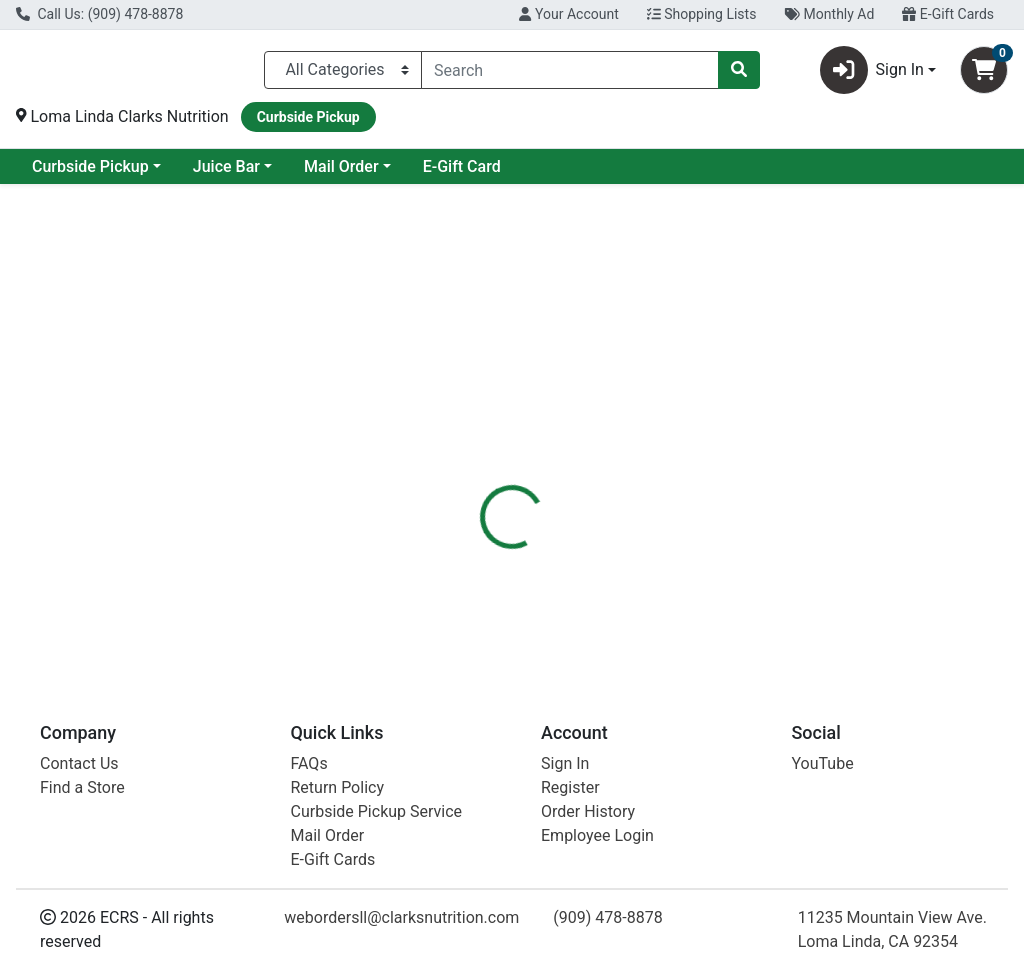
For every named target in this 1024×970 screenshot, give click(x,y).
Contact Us (79, 763)
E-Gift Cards (948, 14)
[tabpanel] (725, 564)
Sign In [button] (872, 74)
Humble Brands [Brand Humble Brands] (678, 545)
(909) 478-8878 (607, 917)
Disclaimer (569, 449)
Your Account (568, 14)
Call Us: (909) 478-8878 (99, 14)
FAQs (309, 763)
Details (481, 449)
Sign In (565, 763)
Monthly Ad (829, 14)
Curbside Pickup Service (377, 811)
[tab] (481, 449)
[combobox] (570, 74)
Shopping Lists (702, 14)
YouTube (823, 763)
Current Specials (91, 174)
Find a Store (82, 787)
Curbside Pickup (252, 174)
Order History (588, 811)
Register (570, 787)
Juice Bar (388, 174)
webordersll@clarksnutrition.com (401, 917)
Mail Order (503, 174)
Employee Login (597, 835)
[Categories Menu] (343, 74)
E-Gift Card (624, 174)
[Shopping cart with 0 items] (984, 74)
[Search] (570, 74)
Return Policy (337, 787)
